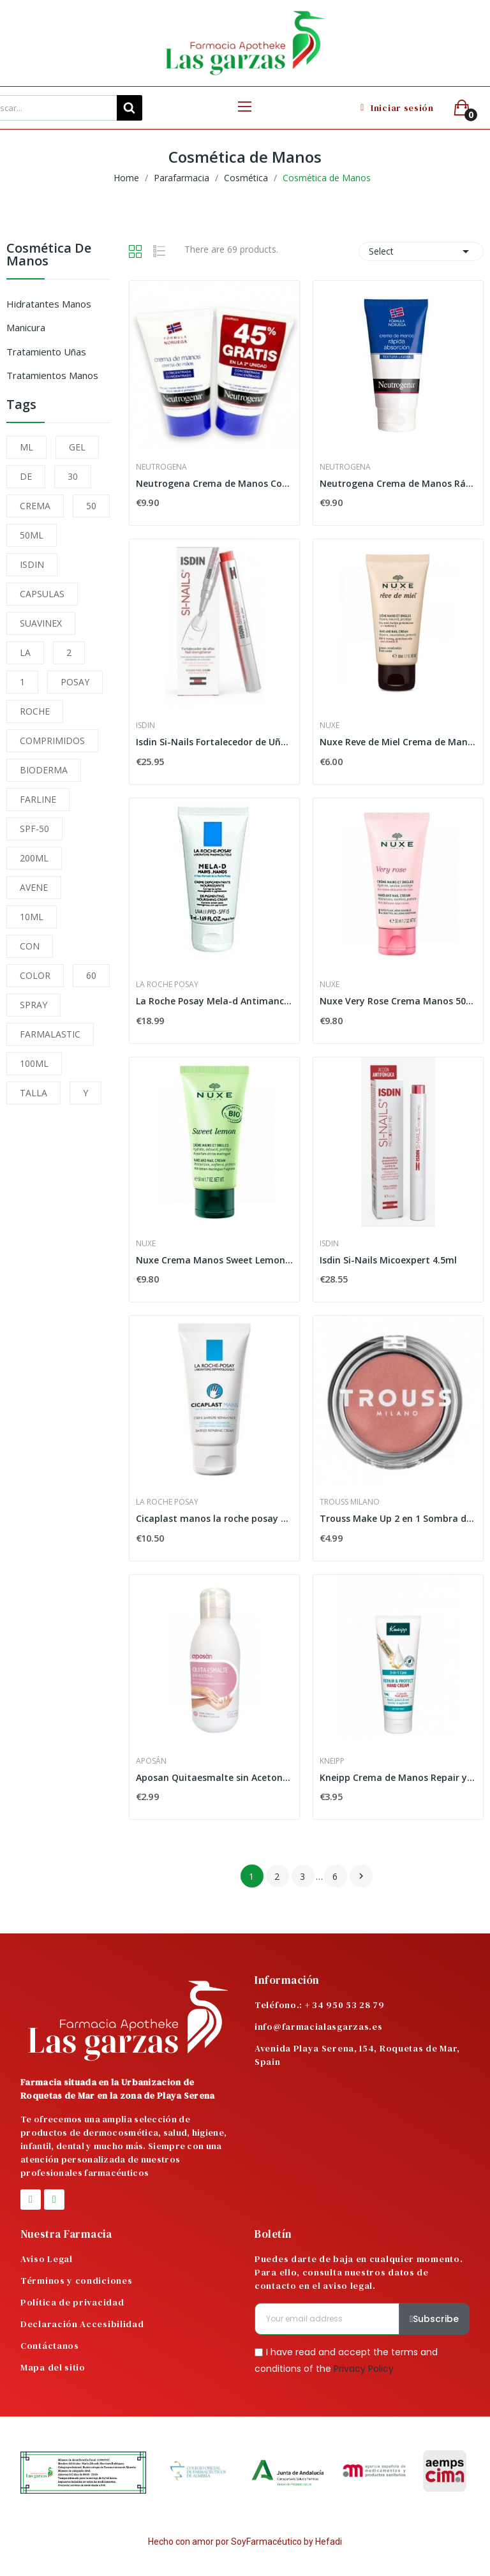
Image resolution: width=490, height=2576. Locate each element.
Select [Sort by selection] (421, 251)
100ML (34, 1063)
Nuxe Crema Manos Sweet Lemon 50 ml (214, 1260)
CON (30, 946)
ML (26, 447)
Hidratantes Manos (48, 303)
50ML (31, 535)
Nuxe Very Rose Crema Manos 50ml (398, 1001)
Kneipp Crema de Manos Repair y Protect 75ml (398, 1777)
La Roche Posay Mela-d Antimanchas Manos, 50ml (214, 1001)
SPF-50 (34, 829)
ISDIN (32, 564)
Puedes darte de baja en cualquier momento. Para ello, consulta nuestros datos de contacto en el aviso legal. (359, 2272)
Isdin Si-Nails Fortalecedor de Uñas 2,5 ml (214, 742)
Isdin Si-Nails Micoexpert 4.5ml (388, 1260)
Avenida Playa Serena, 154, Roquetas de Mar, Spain (357, 2055)
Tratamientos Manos (52, 375)
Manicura (25, 327)
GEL (77, 447)
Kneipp (332, 1761)
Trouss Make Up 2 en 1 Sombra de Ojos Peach (398, 1518)
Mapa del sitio (52, 2367)
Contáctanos (49, 2345)
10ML (31, 917)
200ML (34, 858)
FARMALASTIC (50, 1034)
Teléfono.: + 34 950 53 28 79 (320, 2005)
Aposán (151, 1761)
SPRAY (33, 1005)
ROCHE (35, 711)
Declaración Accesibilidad (82, 2324)
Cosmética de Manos (48, 255)
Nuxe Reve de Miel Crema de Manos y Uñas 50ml (398, 742)
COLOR (35, 975)
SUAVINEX (41, 623)
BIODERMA (44, 770)
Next (361, 1876)
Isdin (145, 725)
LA (25, 652)
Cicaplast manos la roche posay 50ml (214, 1518)
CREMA (35, 506)
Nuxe (329, 725)
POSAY (75, 682)
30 (73, 476)
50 (91, 506)
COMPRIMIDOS (52, 740)
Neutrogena (161, 467)
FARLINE (38, 799)
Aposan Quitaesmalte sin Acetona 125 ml (214, 1777)
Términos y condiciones (76, 2280)
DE (26, 476)
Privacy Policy (364, 2368)
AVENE (34, 887)
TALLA (33, 1093)
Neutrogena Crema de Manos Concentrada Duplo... (214, 483)
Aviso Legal (46, 2258)
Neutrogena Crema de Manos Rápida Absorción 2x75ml (398, 483)
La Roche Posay (167, 984)
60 (91, 975)
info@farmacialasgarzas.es (319, 2026)
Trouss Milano (350, 1502)
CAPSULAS (42, 594)
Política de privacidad (72, 2302)
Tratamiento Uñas (46, 351)
